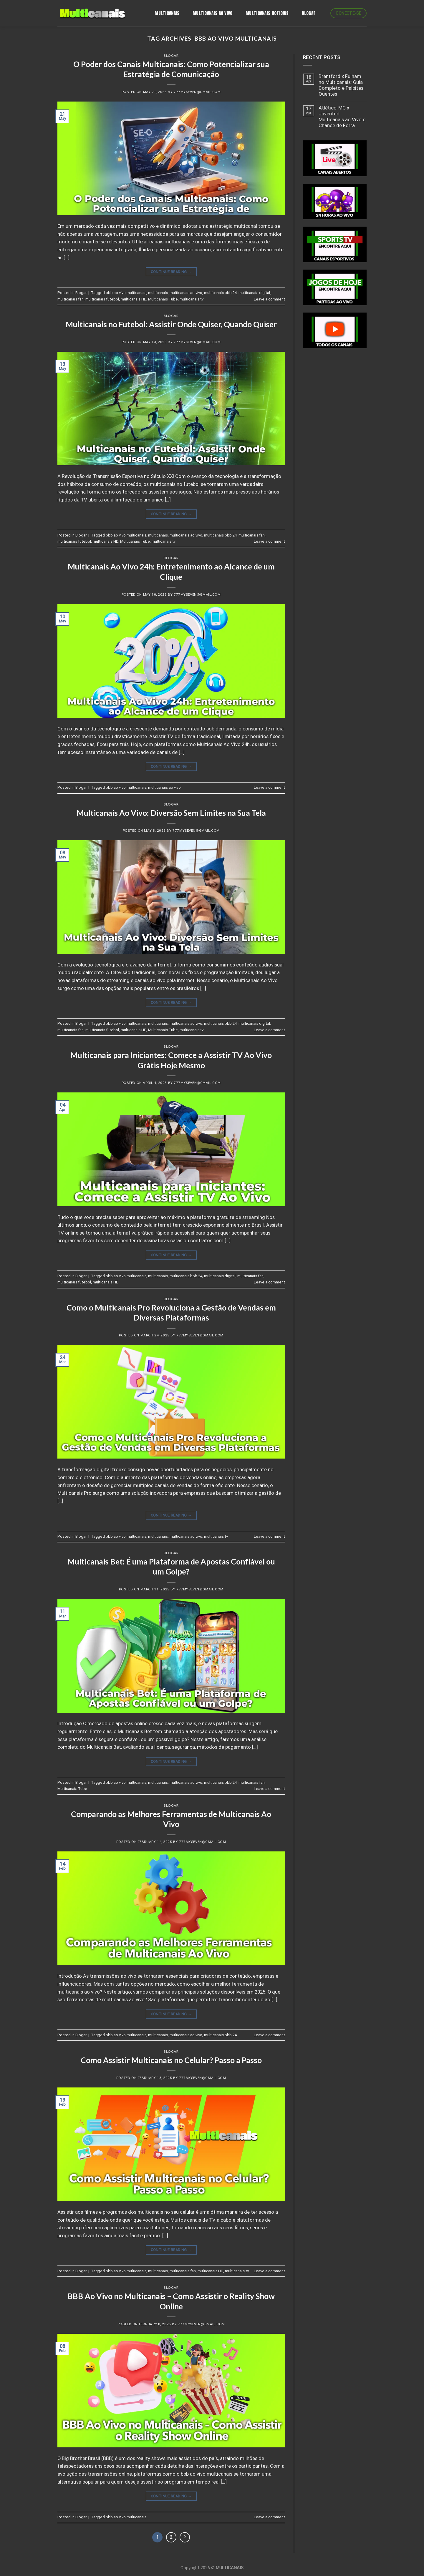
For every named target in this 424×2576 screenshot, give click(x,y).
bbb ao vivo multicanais (126, 292)
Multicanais (167, 13)
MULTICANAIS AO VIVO (213, 13)
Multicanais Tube (163, 299)
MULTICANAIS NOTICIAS (267, 13)
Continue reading (171, 272)
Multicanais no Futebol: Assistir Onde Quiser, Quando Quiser (171, 324)
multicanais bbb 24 (220, 292)
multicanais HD (133, 299)
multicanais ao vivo (186, 292)
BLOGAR (309, 13)
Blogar (171, 55)
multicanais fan (70, 299)
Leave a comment (269, 299)
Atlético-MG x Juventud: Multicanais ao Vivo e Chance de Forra (342, 116)
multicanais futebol (102, 299)
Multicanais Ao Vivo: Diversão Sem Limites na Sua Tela (171, 813)
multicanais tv (191, 299)
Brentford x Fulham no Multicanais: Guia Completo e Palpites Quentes (341, 85)
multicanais (158, 292)
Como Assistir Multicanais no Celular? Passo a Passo (171, 2060)
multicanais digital (254, 292)
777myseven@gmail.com (197, 92)
